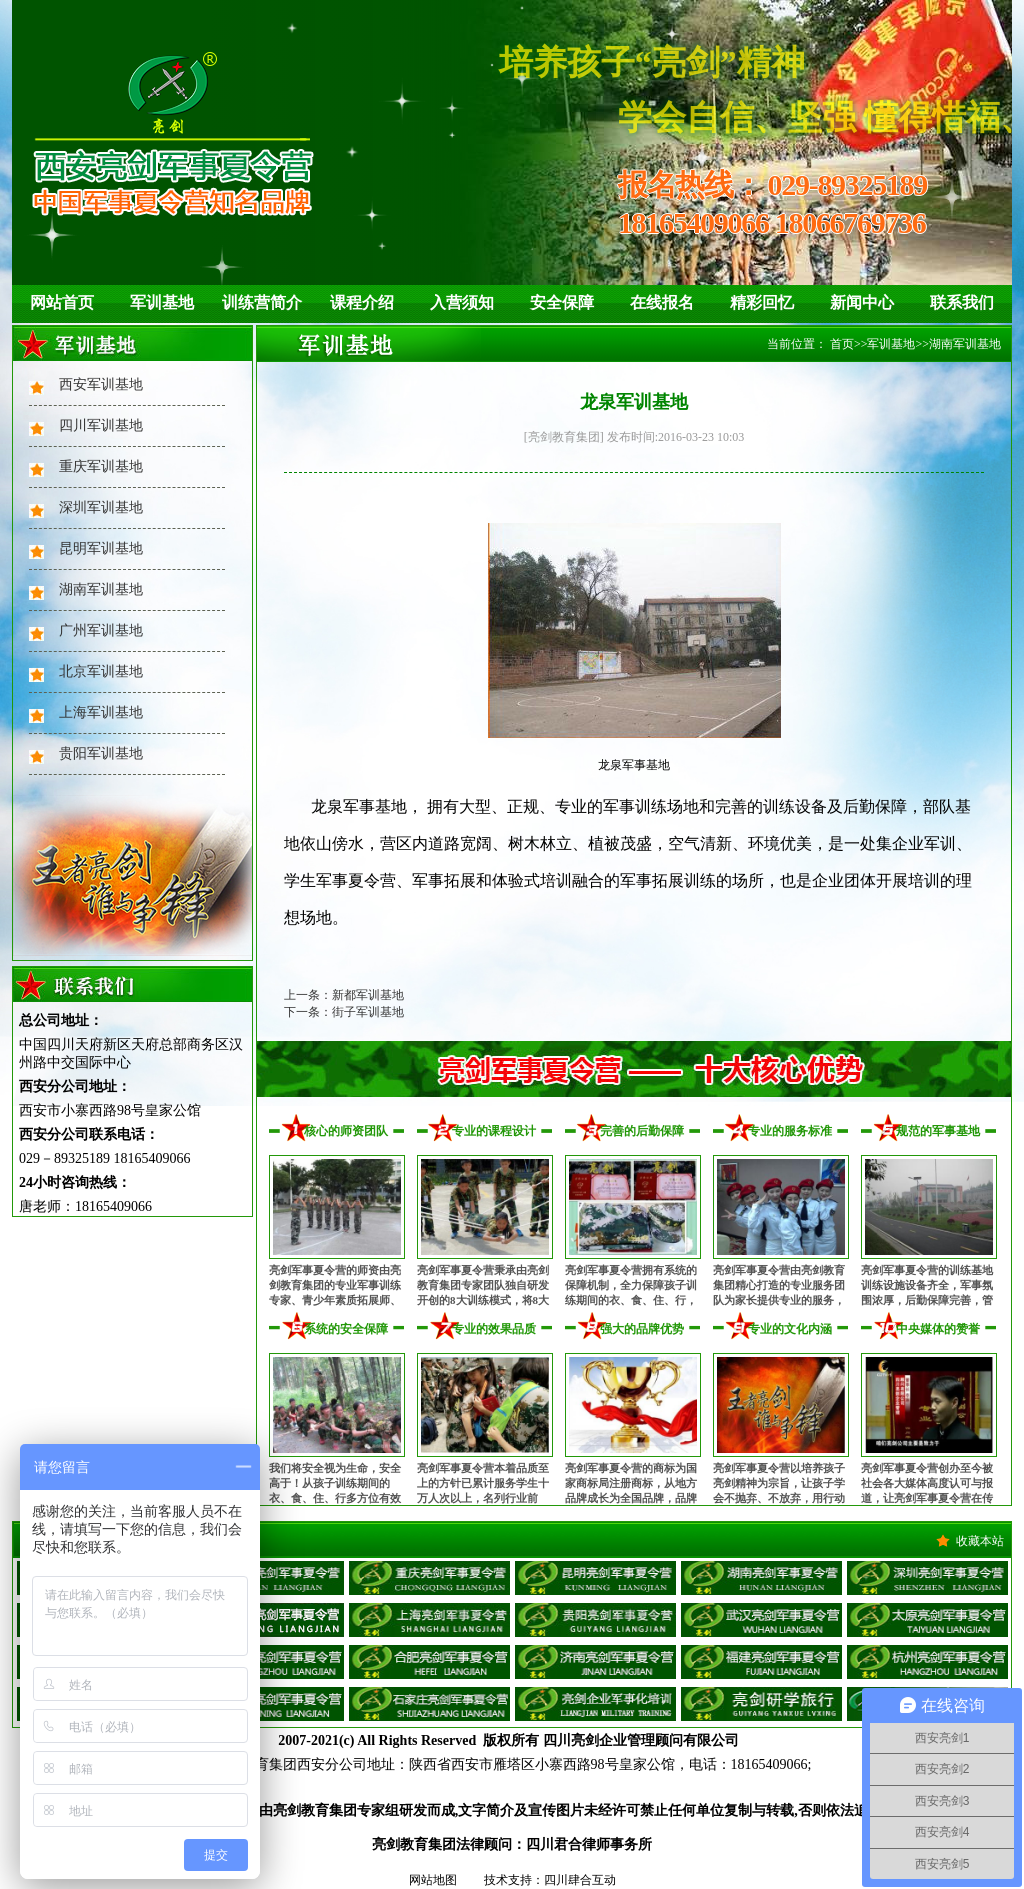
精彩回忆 (762, 302)
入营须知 (462, 302)
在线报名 (662, 302)
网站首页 (62, 302)
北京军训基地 (101, 671)
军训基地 (162, 302)
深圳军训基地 (101, 507)
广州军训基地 (101, 630)
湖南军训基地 (101, 589)
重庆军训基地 (101, 466)
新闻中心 (862, 302)
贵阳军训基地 (101, 753)
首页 (842, 344)
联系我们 (962, 302)
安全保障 (562, 302)
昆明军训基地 (101, 548)
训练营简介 (262, 302)
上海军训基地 (101, 712)
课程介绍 (362, 302)
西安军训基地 (101, 384)
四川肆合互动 (580, 1880)
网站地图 (433, 1880)
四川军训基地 (101, 425)
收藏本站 (980, 1541)
